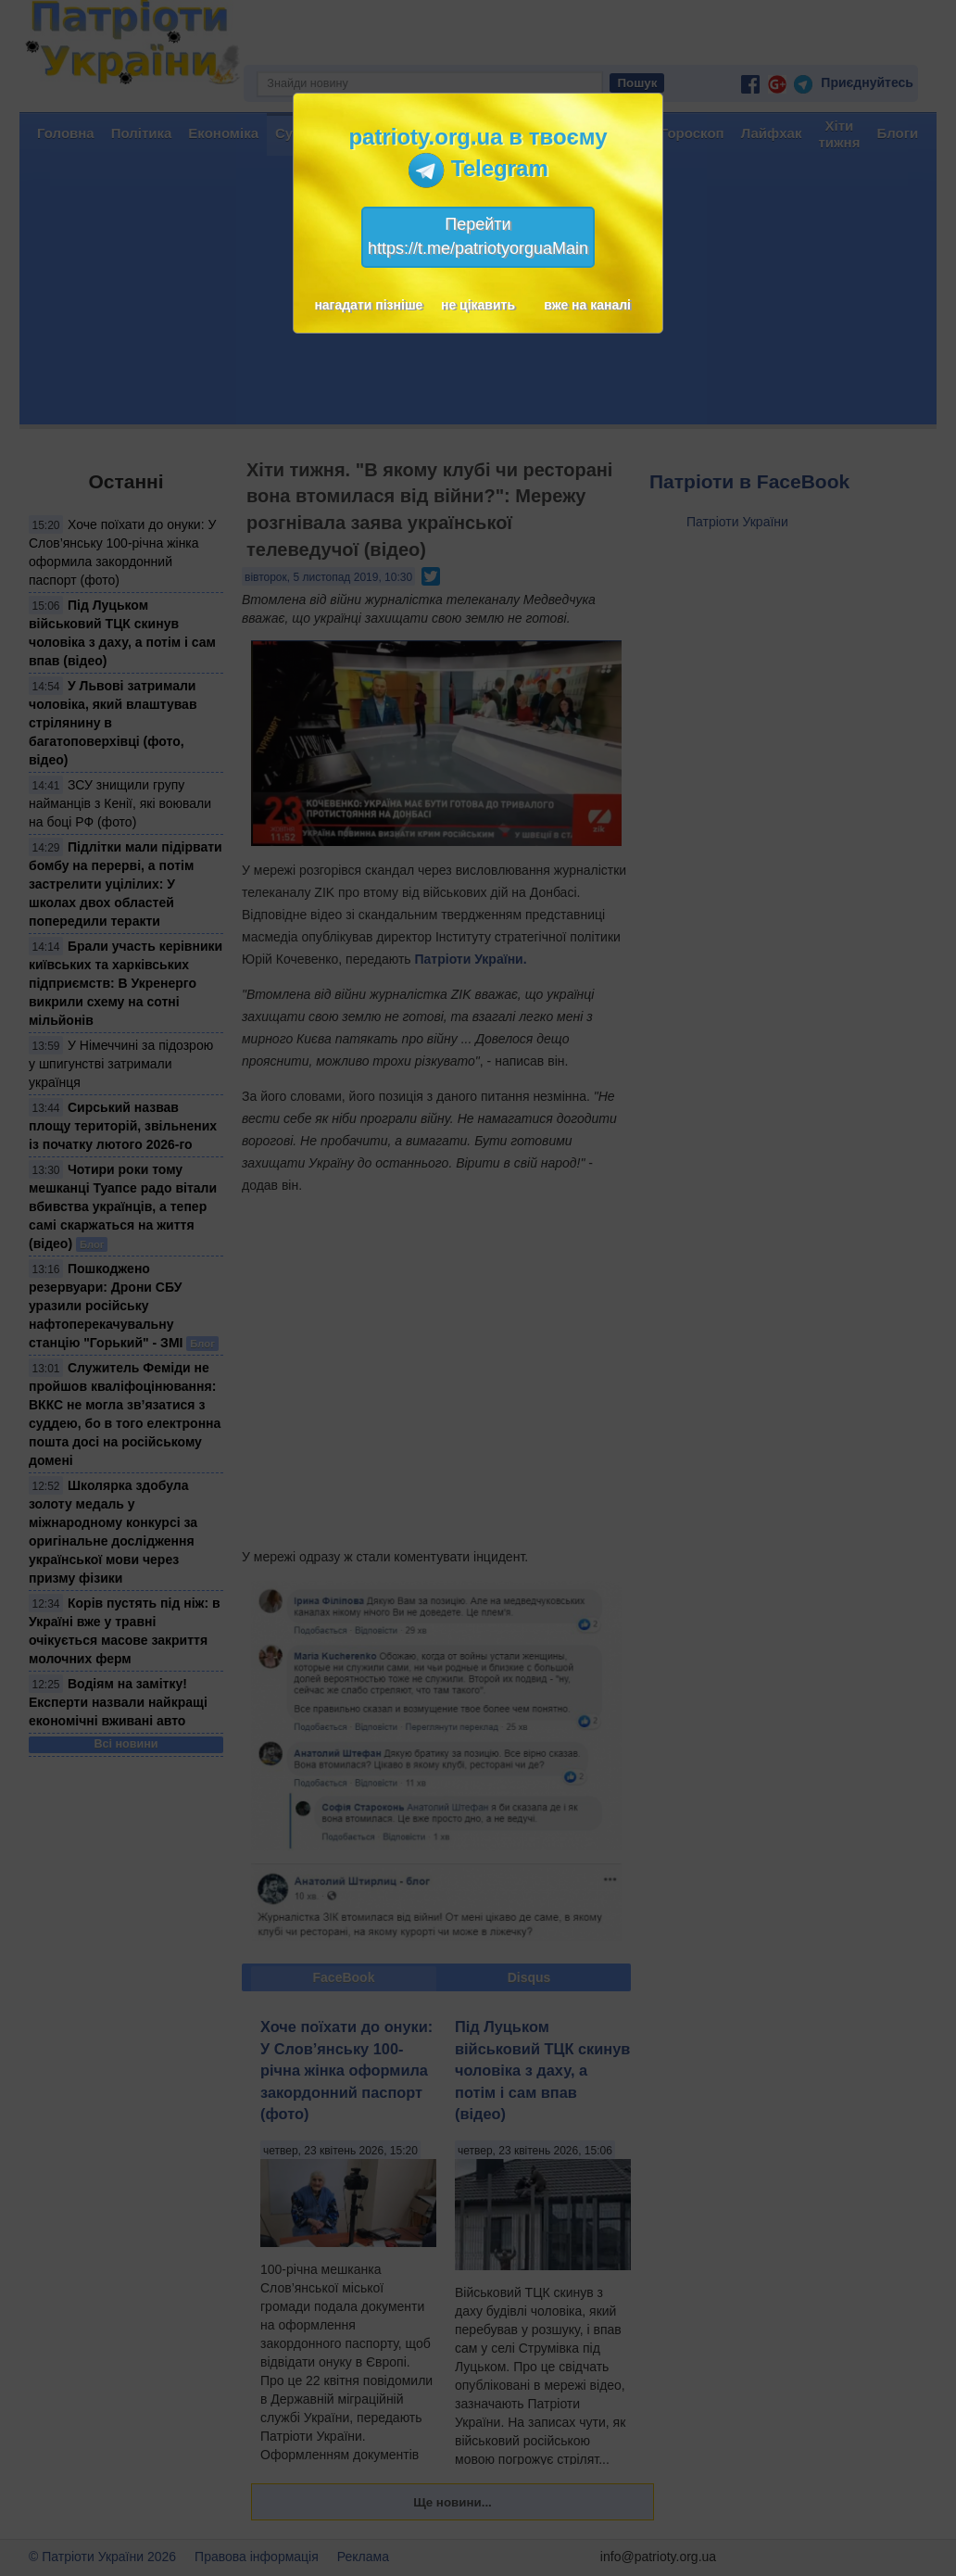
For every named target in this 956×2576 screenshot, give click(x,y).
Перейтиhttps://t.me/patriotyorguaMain (478, 236)
